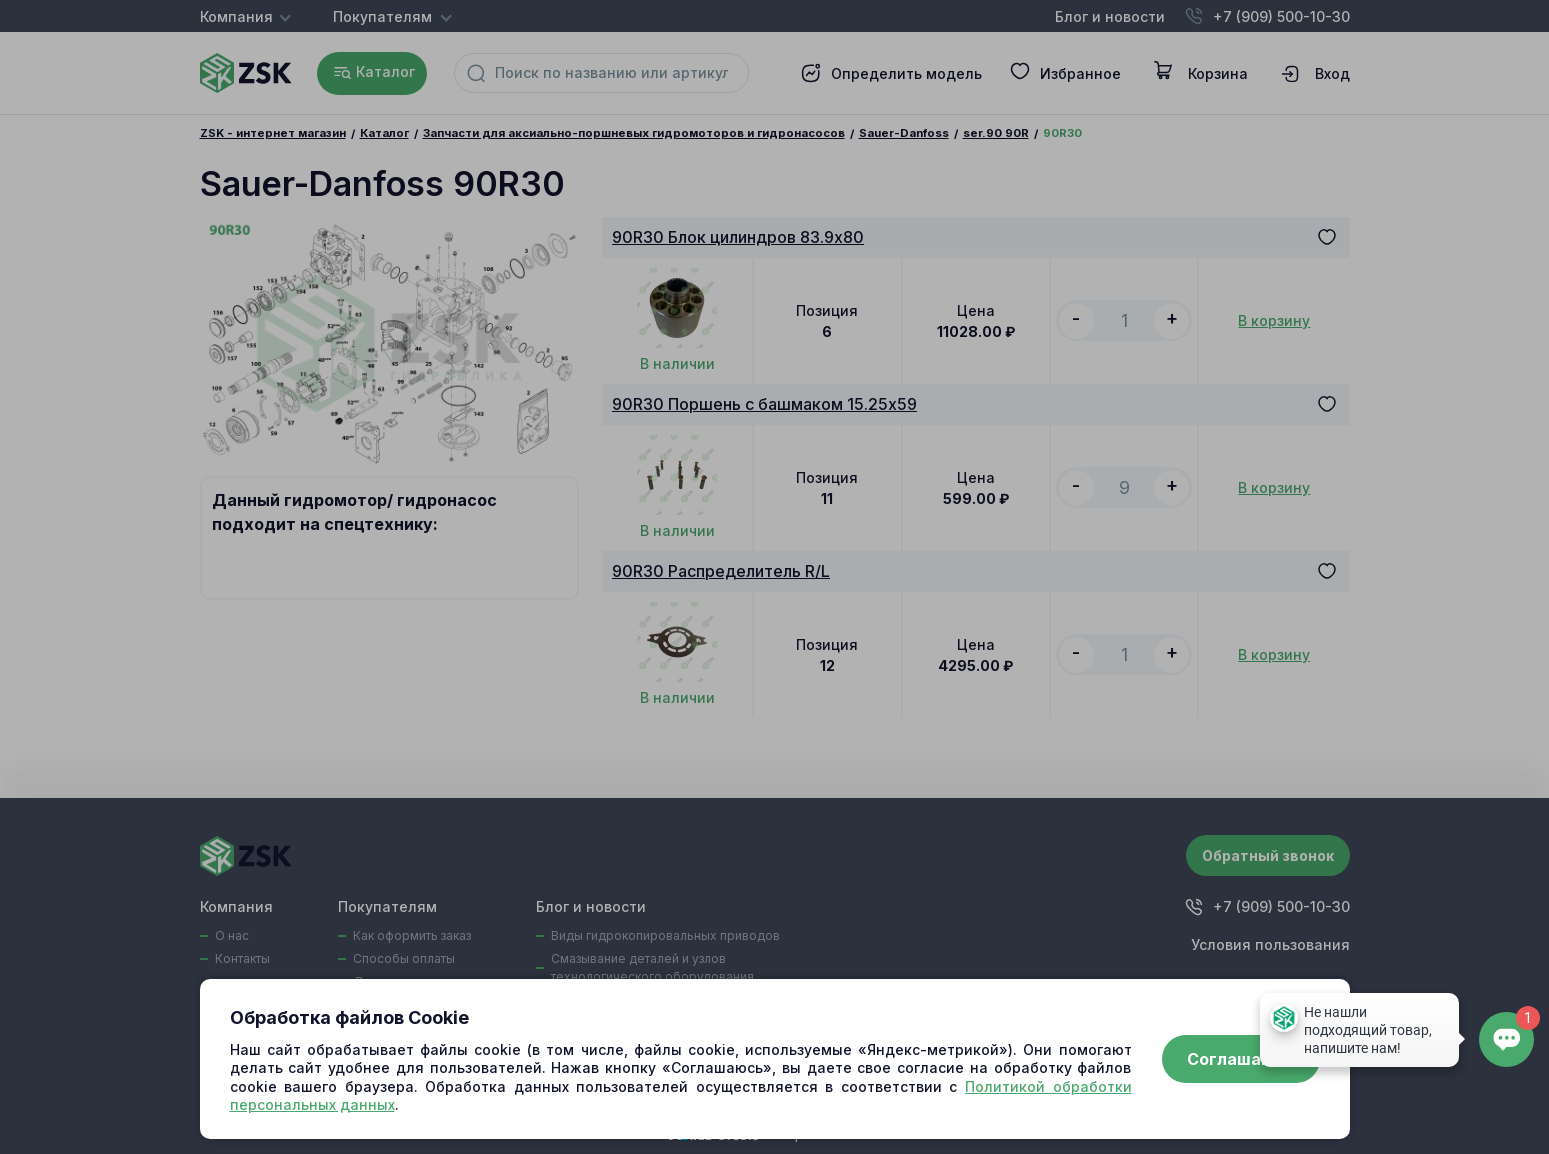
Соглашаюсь (1241, 1059)
